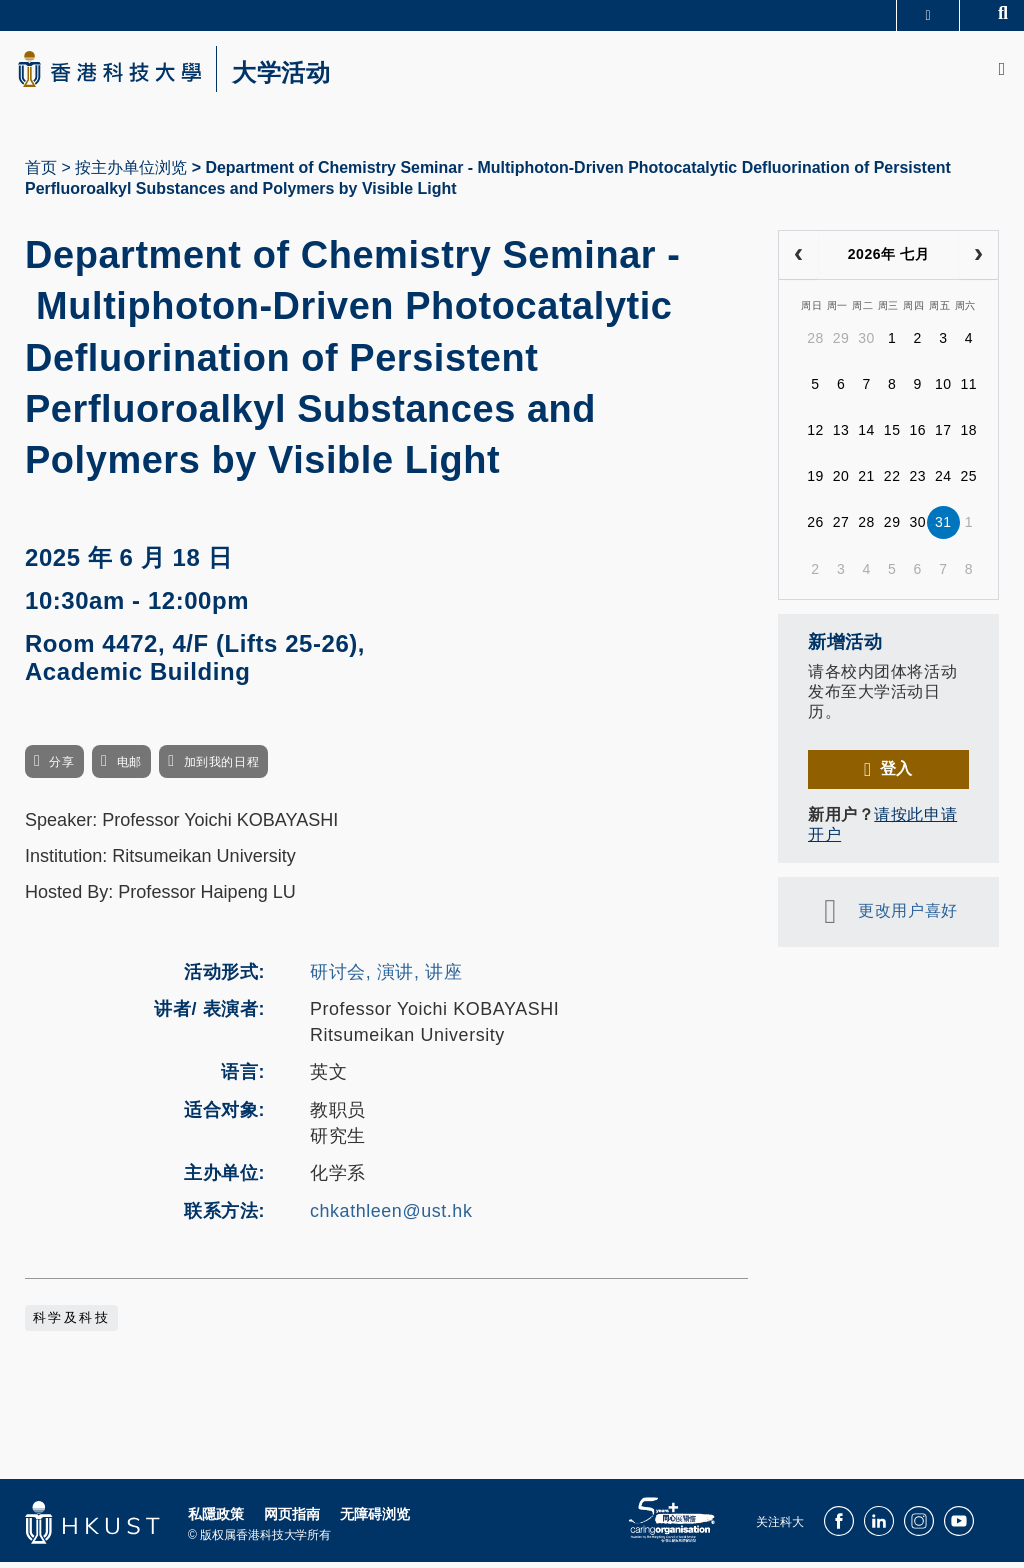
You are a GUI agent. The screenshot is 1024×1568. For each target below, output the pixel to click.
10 (943, 390)
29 (841, 344)
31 (943, 528)
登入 (896, 774)
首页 (41, 173)
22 (892, 482)
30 (866, 344)
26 (815, 528)
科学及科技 (71, 1323)
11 (969, 390)
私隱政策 (216, 1519)
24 (943, 482)
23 (917, 482)
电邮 (129, 768)
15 (892, 436)
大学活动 (300, 76)
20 (841, 482)
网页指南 (292, 1519)
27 (841, 528)
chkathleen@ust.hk (391, 1217)
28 (815, 344)
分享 (61, 768)
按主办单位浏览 (131, 173)
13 (841, 436)
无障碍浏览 (375, 1519)
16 (917, 436)
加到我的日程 (221, 768)
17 (943, 436)
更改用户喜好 (907, 916)
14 (866, 436)
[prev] (798, 261)
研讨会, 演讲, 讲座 (386, 977)
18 (969, 436)
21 (866, 482)
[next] (978, 261)
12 (815, 436)
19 (815, 482)
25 (969, 482)
